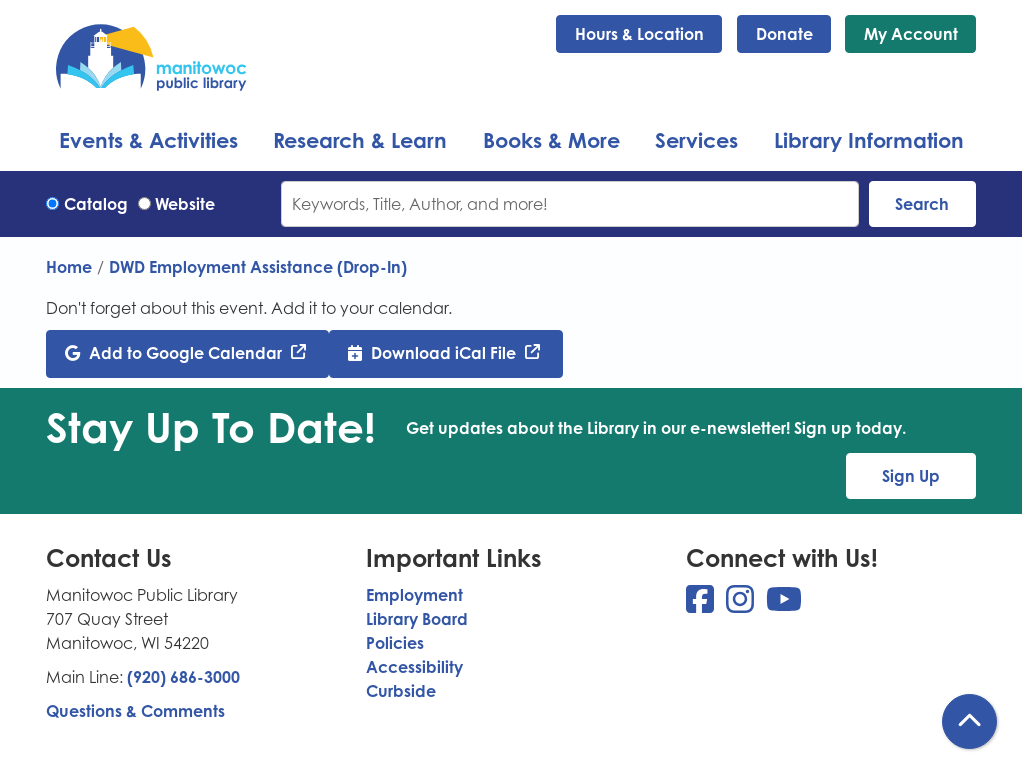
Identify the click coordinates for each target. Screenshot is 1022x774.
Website (185, 204)
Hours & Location (639, 34)
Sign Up (911, 476)
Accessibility (414, 667)
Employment (414, 595)
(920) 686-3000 (183, 677)
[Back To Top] (969, 721)
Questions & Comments (135, 711)
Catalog (96, 204)
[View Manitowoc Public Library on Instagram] (742, 605)
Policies (395, 643)
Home (69, 267)
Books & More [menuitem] (551, 140)
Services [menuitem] (696, 140)
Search (922, 204)
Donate (784, 34)
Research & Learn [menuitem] (360, 140)
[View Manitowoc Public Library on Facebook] (702, 605)
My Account (911, 34)
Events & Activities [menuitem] (148, 140)
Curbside (401, 691)
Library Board (417, 619)
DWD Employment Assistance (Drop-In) (258, 267)
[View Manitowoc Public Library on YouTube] (784, 605)
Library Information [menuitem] (869, 140)
